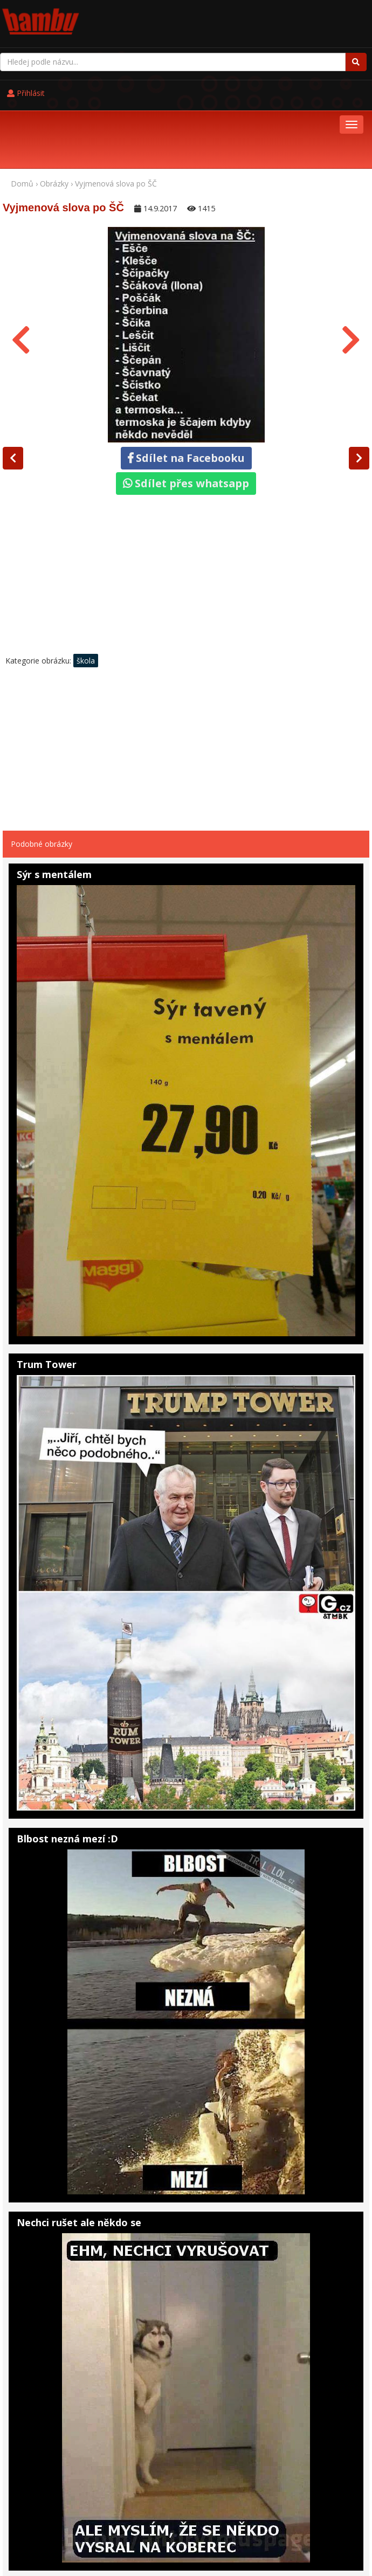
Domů (22, 116)
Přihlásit (232, 17)
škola (86, 593)
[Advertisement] (186, 509)
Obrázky (54, 116)
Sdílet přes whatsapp (186, 415)
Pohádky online (72, 2530)
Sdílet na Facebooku (186, 390)
